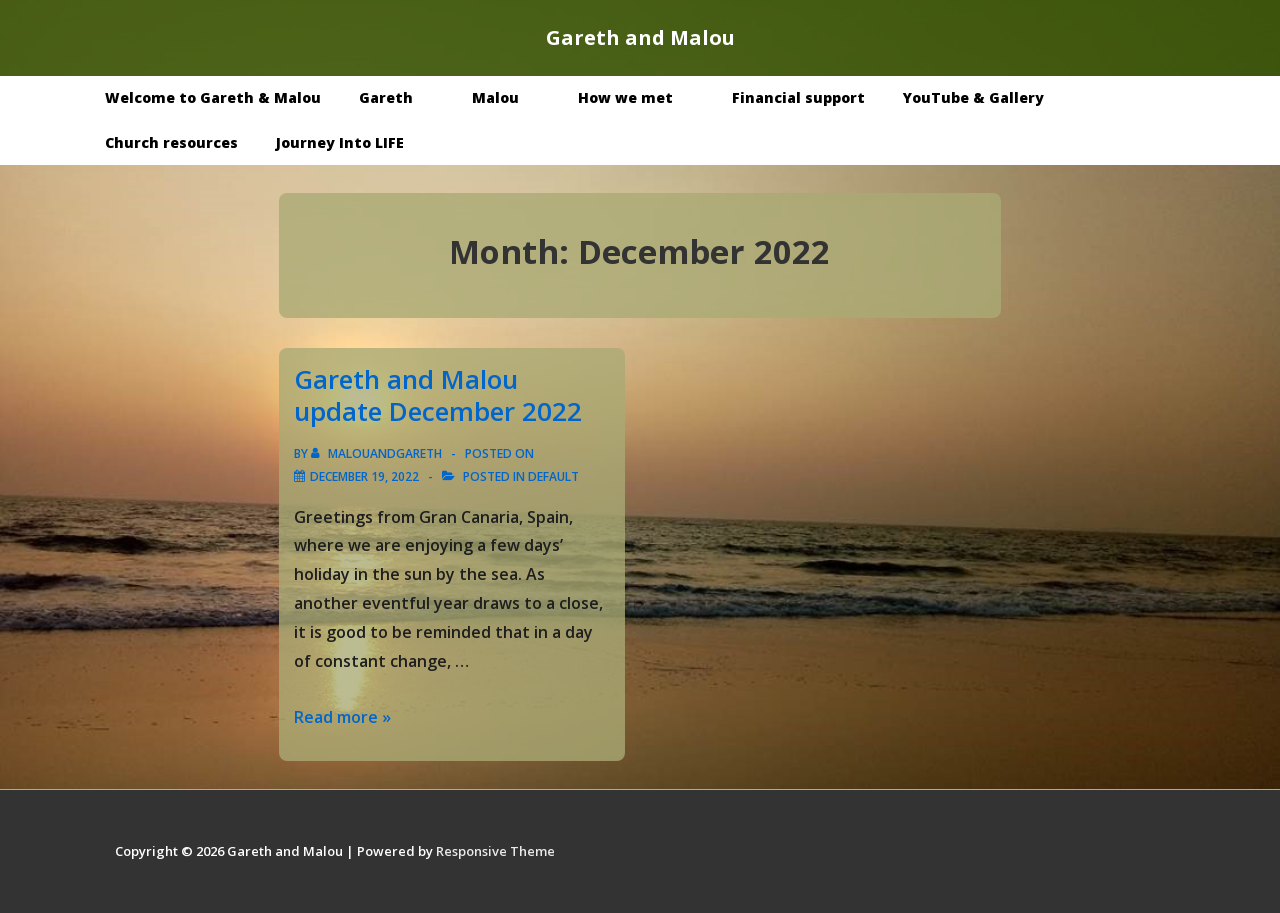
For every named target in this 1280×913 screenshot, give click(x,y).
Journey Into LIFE (340, 142)
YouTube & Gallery (988, 97)
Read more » (342, 717)
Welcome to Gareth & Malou (213, 97)
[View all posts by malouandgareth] (378, 453)
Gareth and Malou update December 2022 (438, 395)
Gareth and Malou (640, 37)
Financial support (798, 97)
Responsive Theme (495, 851)
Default (553, 476)
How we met (640, 97)
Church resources (171, 142)
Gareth (400, 97)
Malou (510, 97)
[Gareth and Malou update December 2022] (364, 476)
